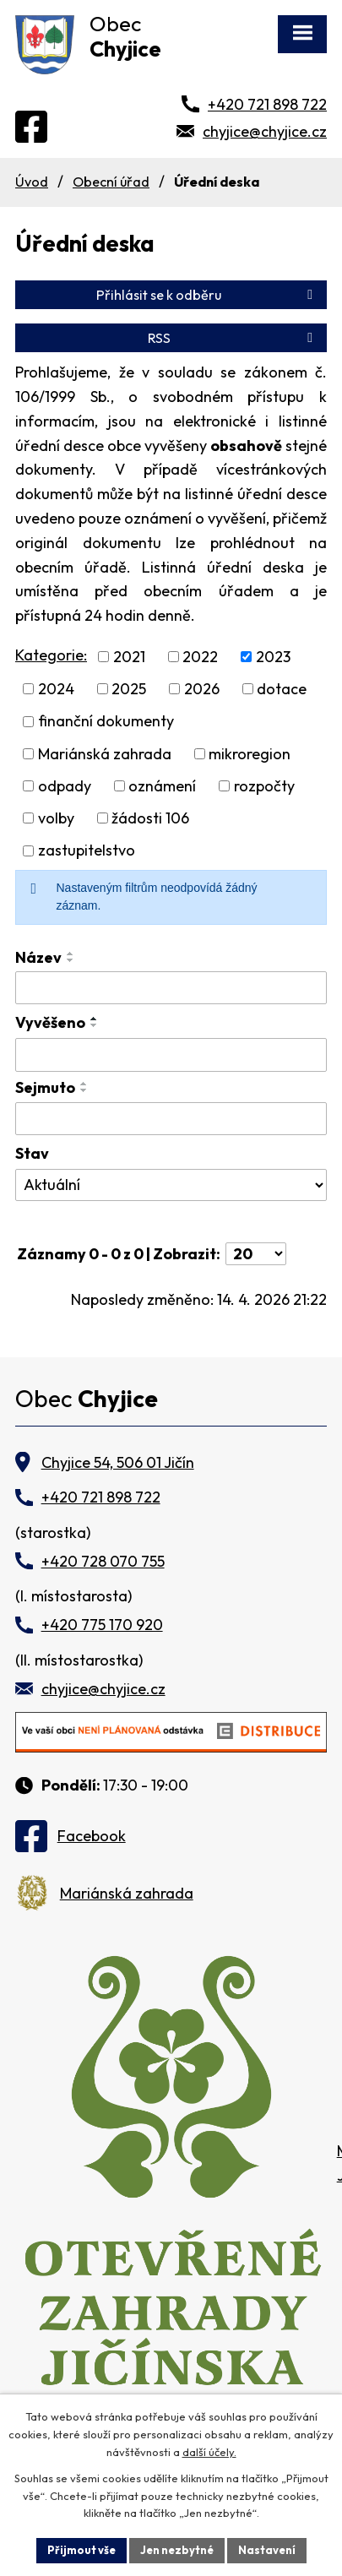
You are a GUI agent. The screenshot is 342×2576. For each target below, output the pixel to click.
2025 (128, 688)
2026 (202, 688)
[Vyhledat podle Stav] (171, 1185)
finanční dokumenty (106, 721)
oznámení (162, 786)
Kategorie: (51, 655)
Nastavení (267, 2550)
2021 (129, 656)
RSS (233, 337)
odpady (64, 786)
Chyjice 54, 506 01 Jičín (117, 1462)
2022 (200, 656)
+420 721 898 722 (267, 104)
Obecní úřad (111, 181)
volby (56, 818)
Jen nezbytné (177, 2550)
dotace (282, 688)
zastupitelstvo (86, 851)
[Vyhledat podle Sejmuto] (171, 1119)
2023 (273, 656)
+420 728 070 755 (103, 1561)
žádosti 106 (150, 818)
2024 (56, 688)
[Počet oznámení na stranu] (255, 1253)
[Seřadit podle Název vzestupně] (71, 953)
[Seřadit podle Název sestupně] (71, 960)
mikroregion (249, 754)
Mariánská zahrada (104, 754)
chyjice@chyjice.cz (265, 131)
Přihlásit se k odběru (207, 294)
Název (38, 957)
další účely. (209, 2452)
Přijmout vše (81, 2550)
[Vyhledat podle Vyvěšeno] (171, 1055)
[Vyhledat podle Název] (171, 988)
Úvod (31, 181)
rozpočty (264, 786)
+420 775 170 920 (102, 1624)
